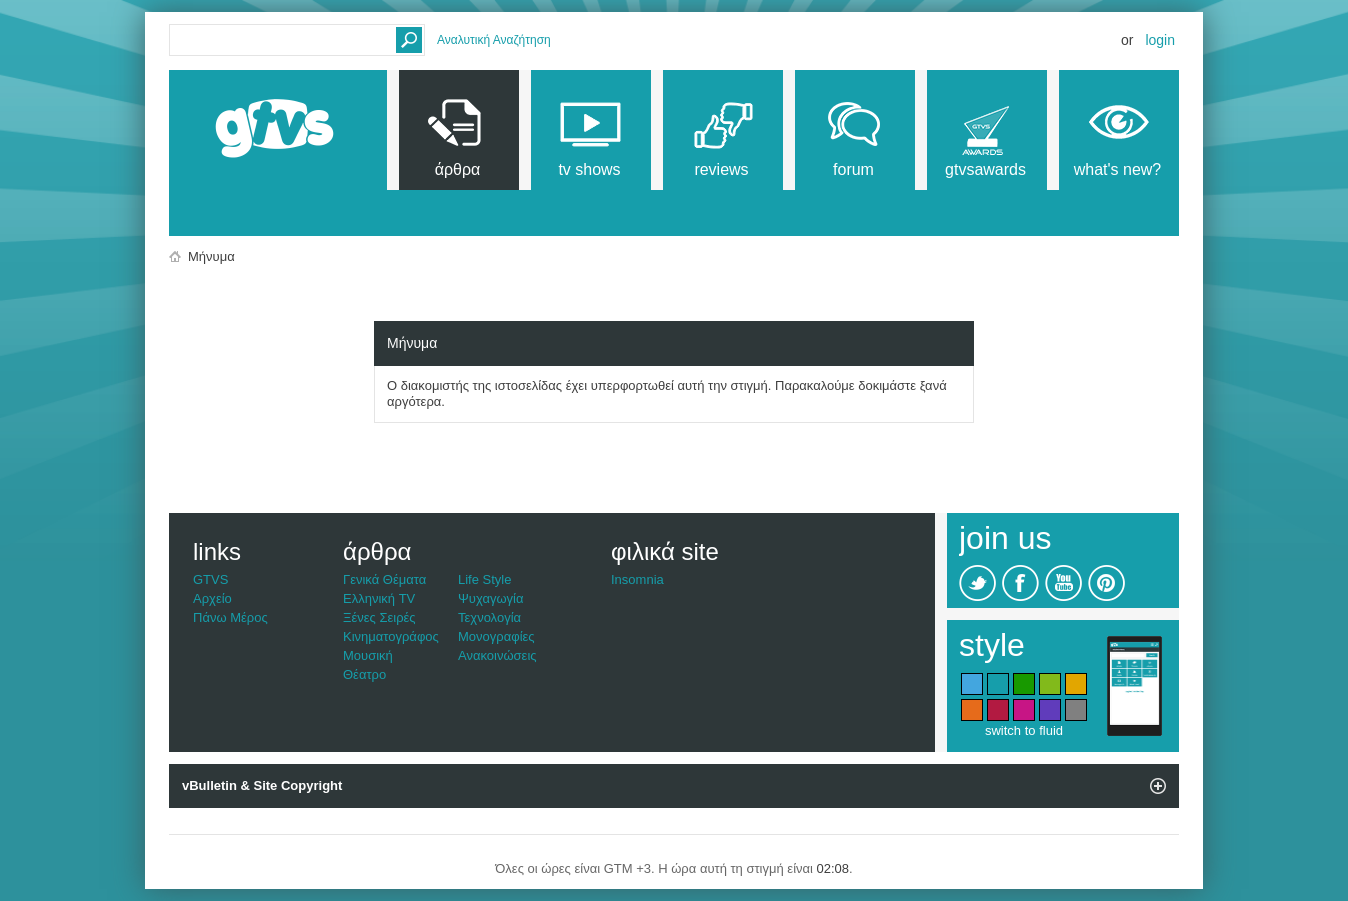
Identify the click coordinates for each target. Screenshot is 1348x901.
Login (1160, 40)
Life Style (484, 579)
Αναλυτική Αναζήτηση (494, 40)
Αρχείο (212, 598)
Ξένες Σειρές (379, 617)
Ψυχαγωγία (491, 598)
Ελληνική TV (379, 598)
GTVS (210, 579)
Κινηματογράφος (391, 636)
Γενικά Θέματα (384, 579)
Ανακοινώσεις (497, 655)
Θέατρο (364, 674)
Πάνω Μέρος (230, 617)
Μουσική (368, 655)
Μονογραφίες (496, 636)
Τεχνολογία (489, 617)
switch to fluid (1024, 730)
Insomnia (637, 579)
